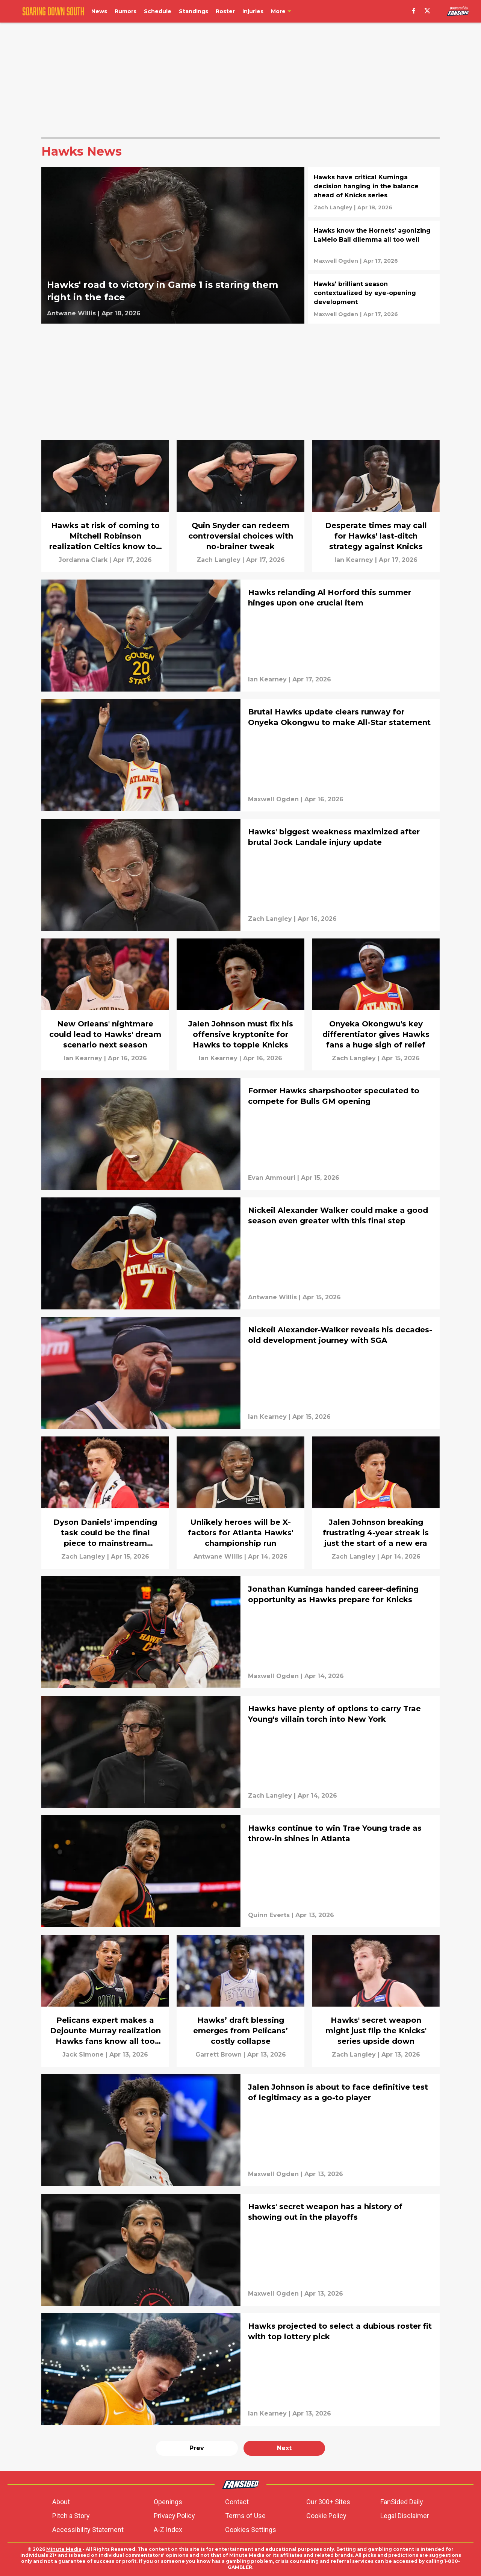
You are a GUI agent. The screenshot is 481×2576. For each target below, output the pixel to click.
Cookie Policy (326, 2516)
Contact (237, 2502)
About (61, 2502)
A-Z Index (168, 2530)
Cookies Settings (250, 2530)
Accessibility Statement (88, 2530)
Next (284, 2448)
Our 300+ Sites (328, 2502)
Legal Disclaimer (404, 2516)
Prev (196, 2448)
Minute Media (64, 2549)
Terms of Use (245, 2516)
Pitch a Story (71, 2516)
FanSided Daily (401, 2502)
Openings (168, 2502)
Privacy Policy (174, 2516)
